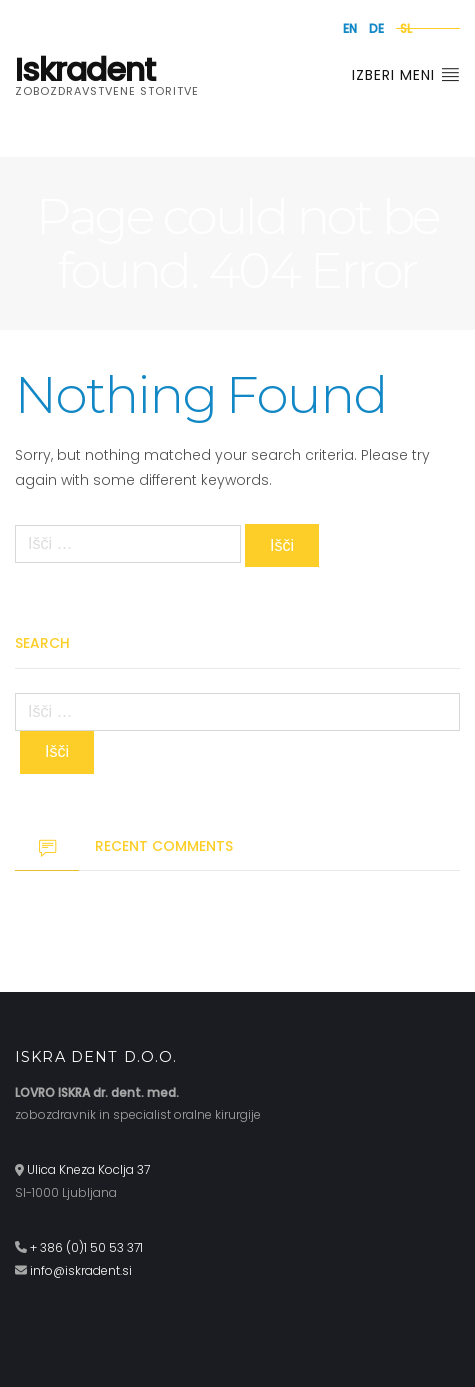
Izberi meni (406, 75)
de (376, 28)
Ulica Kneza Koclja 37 (88, 1169)
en (350, 28)
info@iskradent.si (81, 1270)
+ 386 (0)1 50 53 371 (86, 1247)
